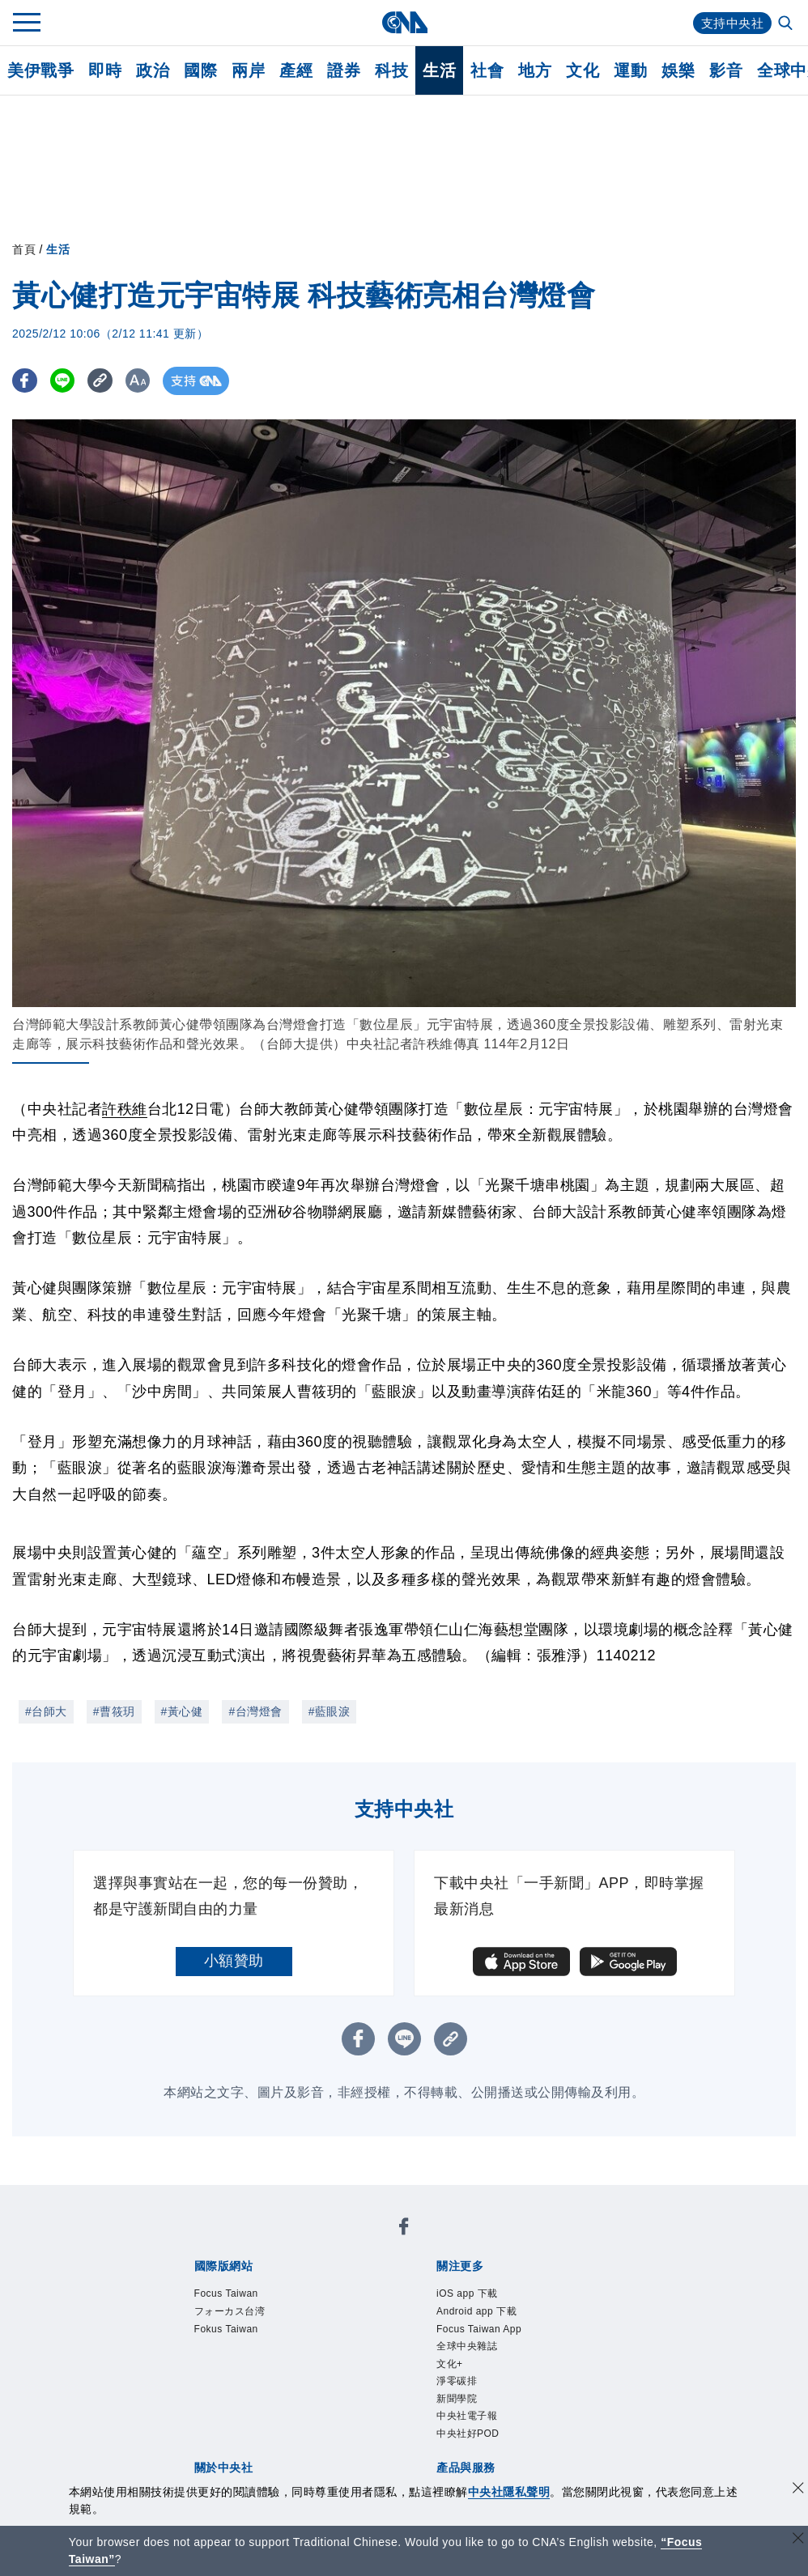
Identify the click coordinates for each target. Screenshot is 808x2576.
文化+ (449, 2364)
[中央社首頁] (404, 22)
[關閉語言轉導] (798, 2539)
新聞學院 (456, 2398)
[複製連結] (109, 381)
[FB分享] (26, 381)
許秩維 (124, 1109)
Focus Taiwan (226, 2293)
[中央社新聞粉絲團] (404, 2229)
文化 (582, 70)
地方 (534, 70)
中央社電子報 (466, 2415)
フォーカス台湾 (230, 2311)
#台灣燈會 (255, 1711)
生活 (439, 70)
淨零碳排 (456, 2381)
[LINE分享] (67, 381)
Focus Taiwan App (478, 2329)
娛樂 (678, 70)
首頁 (24, 249)
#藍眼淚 (329, 1711)
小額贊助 (234, 1961)
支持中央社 (730, 23)
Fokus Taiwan (226, 2329)
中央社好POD (468, 2433)
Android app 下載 (476, 2311)
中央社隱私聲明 (509, 2491)
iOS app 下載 (467, 2293)
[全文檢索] (787, 24)
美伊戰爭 (40, 70)
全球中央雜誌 (466, 2346)
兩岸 (248, 70)
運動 (630, 70)
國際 (200, 70)
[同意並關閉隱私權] (798, 2489)
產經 (296, 70)
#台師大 (46, 1711)
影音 (725, 70)
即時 (104, 70)
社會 (487, 70)
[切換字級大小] (150, 381)
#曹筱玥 (114, 1711)
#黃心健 (182, 1711)
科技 (391, 70)
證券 (343, 70)
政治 (152, 70)
